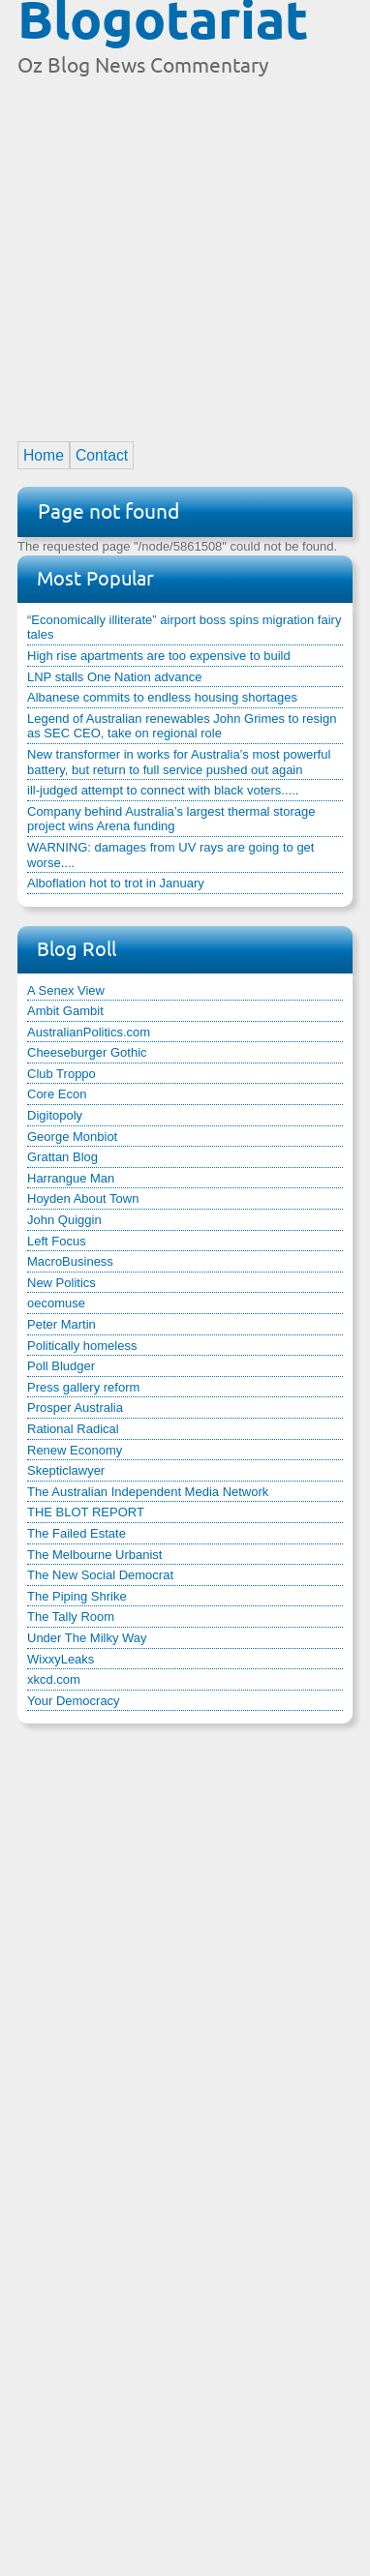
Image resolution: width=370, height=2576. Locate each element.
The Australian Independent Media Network (147, 1491)
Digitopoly (54, 1115)
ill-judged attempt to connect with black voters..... (162, 790)
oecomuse (56, 1303)
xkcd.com (53, 1679)
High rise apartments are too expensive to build (159, 655)
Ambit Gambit (65, 1010)
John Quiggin (64, 1220)
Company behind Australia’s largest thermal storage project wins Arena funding (171, 819)
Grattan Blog (62, 1157)
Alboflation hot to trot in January (115, 883)
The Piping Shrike (77, 1596)
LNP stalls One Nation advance (114, 677)
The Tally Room (70, 1616)
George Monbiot (72, 1136)
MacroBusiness (70, 1261)
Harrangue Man (70, 1178)
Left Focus (56, 1241)
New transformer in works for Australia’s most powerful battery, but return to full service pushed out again (178, 762)
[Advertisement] (185, 250)
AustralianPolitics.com (88, 1032)
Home (43, 455)
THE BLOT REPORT (85, 1512)
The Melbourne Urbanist (94, 1554)
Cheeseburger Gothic (87, 1052)
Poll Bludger (61, 1366)
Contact (102, 455)
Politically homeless (82, 1345)
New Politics (61, 1282)
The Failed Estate (76, 1533)
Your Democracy (73, 1700)
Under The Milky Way (87, 1638)
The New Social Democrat (100, 1575)
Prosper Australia (75, 1407)
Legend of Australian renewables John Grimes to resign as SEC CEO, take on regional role (181, 726)
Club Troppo (61, 1073)
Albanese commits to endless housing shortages (162, 697)
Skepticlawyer (66, 1470)
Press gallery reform (83, 1387)
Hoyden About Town (83, 1198)
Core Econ (56, 1094)
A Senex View (66, 990)
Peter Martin (61, 1324)
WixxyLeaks (60, 1659)
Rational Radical (73, 1429)
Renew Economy (74, 1450)
